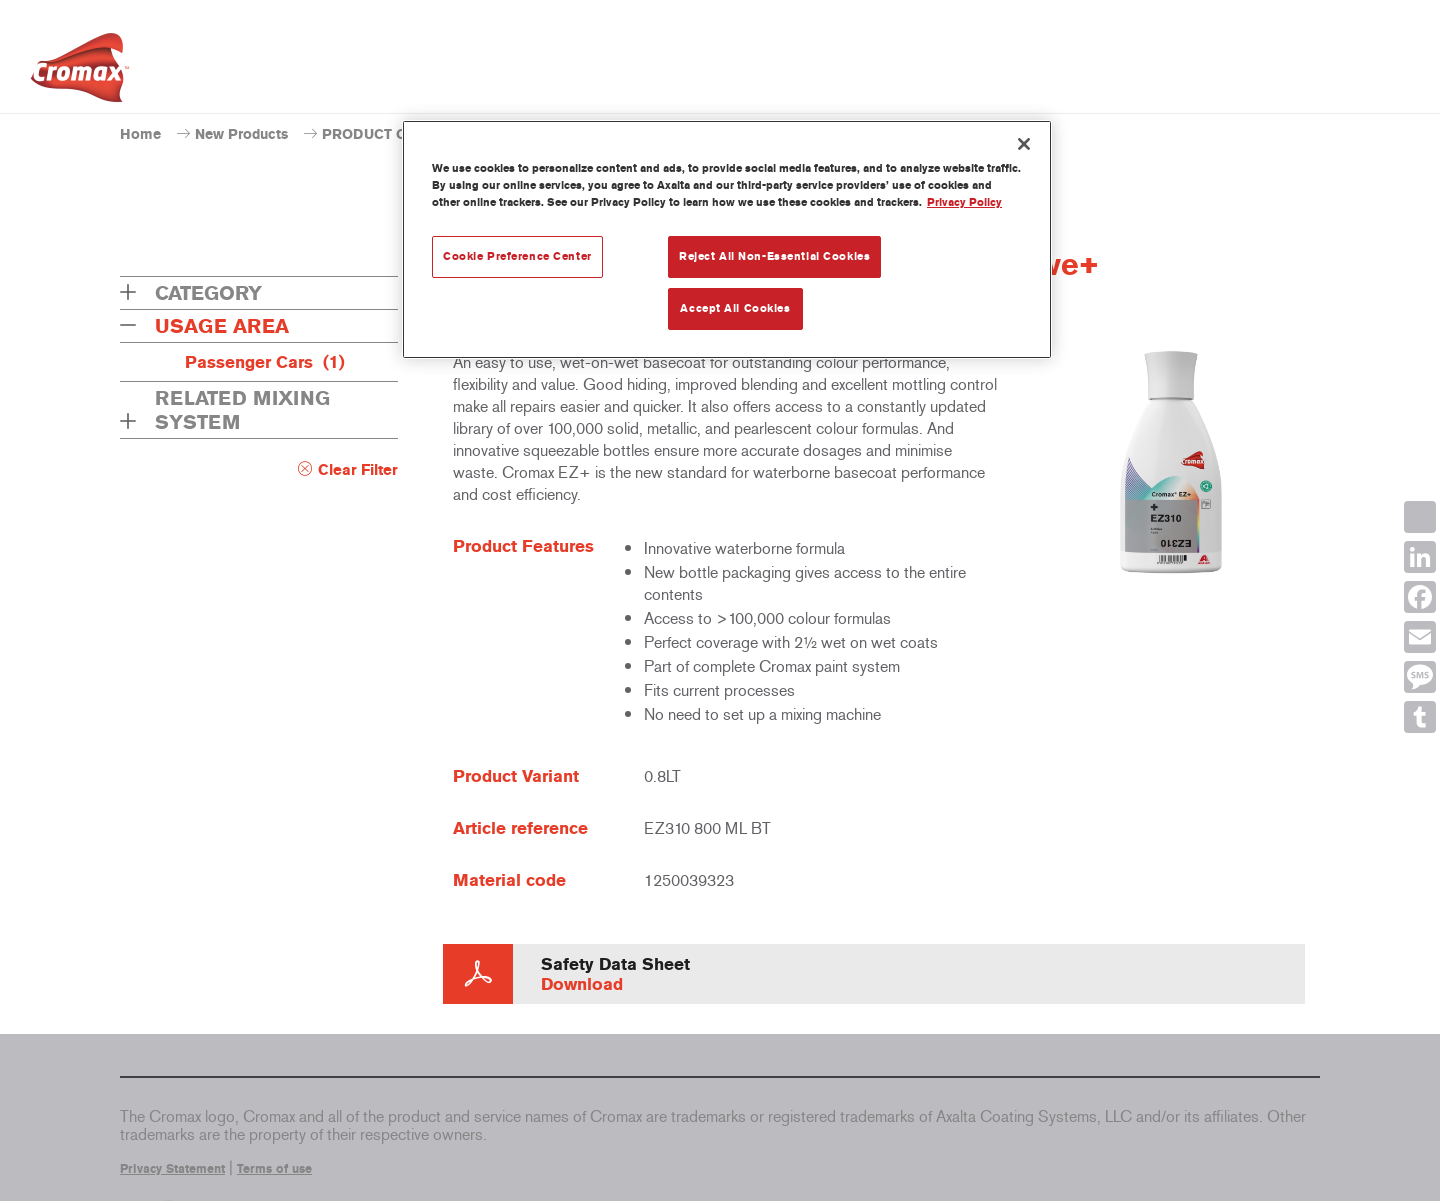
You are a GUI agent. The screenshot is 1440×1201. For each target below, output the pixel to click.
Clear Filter (358, 470)
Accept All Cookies (735, 308)
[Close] (1024, 144)
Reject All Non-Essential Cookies (774, 256)
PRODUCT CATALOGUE (402, 134)
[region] (727, 239)
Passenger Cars (265, 362)
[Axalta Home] (80, 73)
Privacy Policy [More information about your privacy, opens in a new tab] (964, 202)
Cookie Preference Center (517, 256)
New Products (241, 134)
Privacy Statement (172, 1169)
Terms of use (274, 1169)
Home (140, 134)
